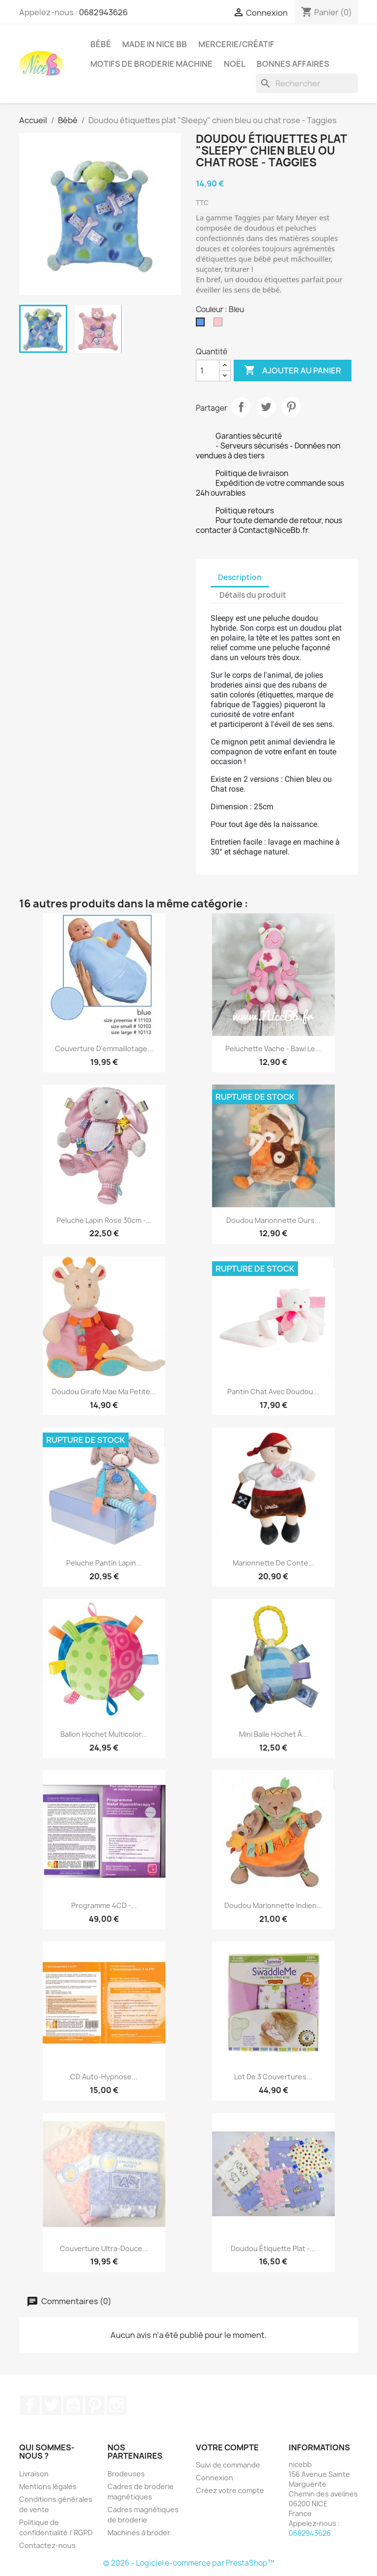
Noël (234, 63)
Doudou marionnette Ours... (273, 1220)
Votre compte (227, 2447)
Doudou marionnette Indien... (273, 1905)
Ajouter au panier (292, 370)
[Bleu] (202, 324)
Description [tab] (240, 577)
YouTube (73, 2405)
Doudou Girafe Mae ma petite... (104, 1391)
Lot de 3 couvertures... (273, 2076)
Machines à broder (139, 2532)
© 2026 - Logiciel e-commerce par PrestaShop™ (188, 2563)
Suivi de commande (228, 2465)
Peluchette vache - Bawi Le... (273, 1048)
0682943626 (103, 12)
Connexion (214, 2477)
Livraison (34, 2473)
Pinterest (291, 407)
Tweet (266, 407)
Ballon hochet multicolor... (103, 1734)
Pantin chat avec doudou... (273, 1391)
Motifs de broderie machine (151, 63)
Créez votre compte (230, 2490)
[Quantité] (207, 370)
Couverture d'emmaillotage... (104, 1048)
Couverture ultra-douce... (104, 2248)
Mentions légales (48, 2486)
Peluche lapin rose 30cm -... (104, 1220)
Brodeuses (126, 2473)
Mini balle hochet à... (273, 1734)
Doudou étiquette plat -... (273, 2248)
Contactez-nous (47, 2545)
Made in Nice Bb (154, 44)
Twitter (51, 2405)
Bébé (100, 44)
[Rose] (220, 324)
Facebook (30, 2405)
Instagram (116, 2405)
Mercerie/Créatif (236, 44)
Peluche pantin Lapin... (104, 1562)
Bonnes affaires (293, 63)
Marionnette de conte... (273, 1562)
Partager (241, 407)
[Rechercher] (307, 83)
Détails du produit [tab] (252, 595)
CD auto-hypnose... (103, 2076)
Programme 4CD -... (104, 1905)
